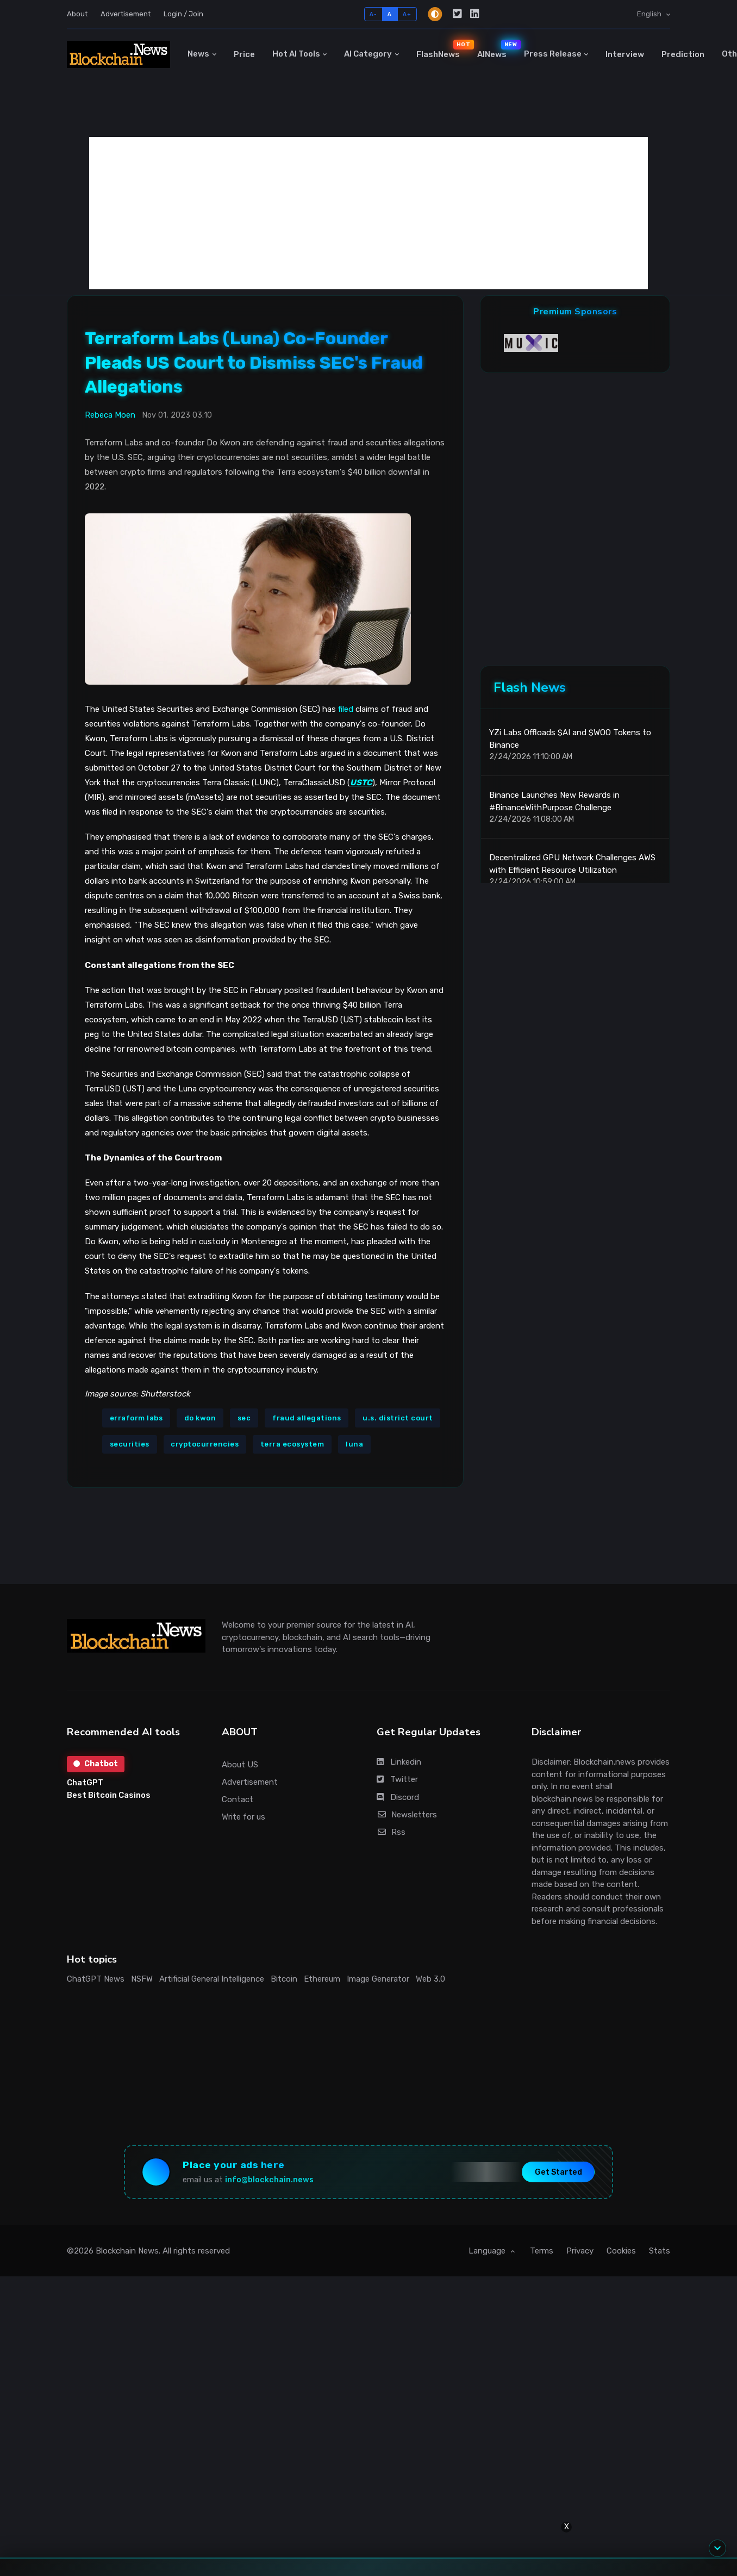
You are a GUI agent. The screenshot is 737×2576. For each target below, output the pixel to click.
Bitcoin (284, 1979)
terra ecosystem (292, 1444)
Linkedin (399, 1762)
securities (129, 1444)
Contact (237, 1799)
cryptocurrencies (205, 1444)
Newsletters (407, 1815)
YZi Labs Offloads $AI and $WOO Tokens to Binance (570, 739)
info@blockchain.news (269, 2179)
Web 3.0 (430, 1979)
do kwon (200, 1418)
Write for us (243, 1817)
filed (345, 709)
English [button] (650, 14)
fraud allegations (306, 1418)
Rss (391, 1832)
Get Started (558, 2172)
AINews (496, 49)
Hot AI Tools (296, 54)
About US (240, 1765)
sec (244, 1418)
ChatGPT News (95, 1979)
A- (373, 14)
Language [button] (488, 2251)
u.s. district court (398, 1418)
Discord (398, 1797)
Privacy (580, 2251)
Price (244, 54)
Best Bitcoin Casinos (109, 1795)
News (198, 54)
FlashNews (442, 49)
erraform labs (136, 1418)
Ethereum (322, 1979)
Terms (541, 2251)
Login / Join (183, 14)
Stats (659, 2251)
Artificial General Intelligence (211, 1979)
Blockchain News (127, 2251)
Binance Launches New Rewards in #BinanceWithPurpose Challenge (554, 801)
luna (354, 1444)
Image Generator (378, 1979)
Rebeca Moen (110, 415)
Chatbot (95, 1763)
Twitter (397, 1779)
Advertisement (126, 14)
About (77, 14)
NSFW (142, 1979)
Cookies (621, 2251)
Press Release (553, 54)
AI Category (368, 54)
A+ (407, 14)
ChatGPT (85, 1782)
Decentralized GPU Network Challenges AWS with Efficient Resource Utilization (572, 864)
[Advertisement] (368, 213)
